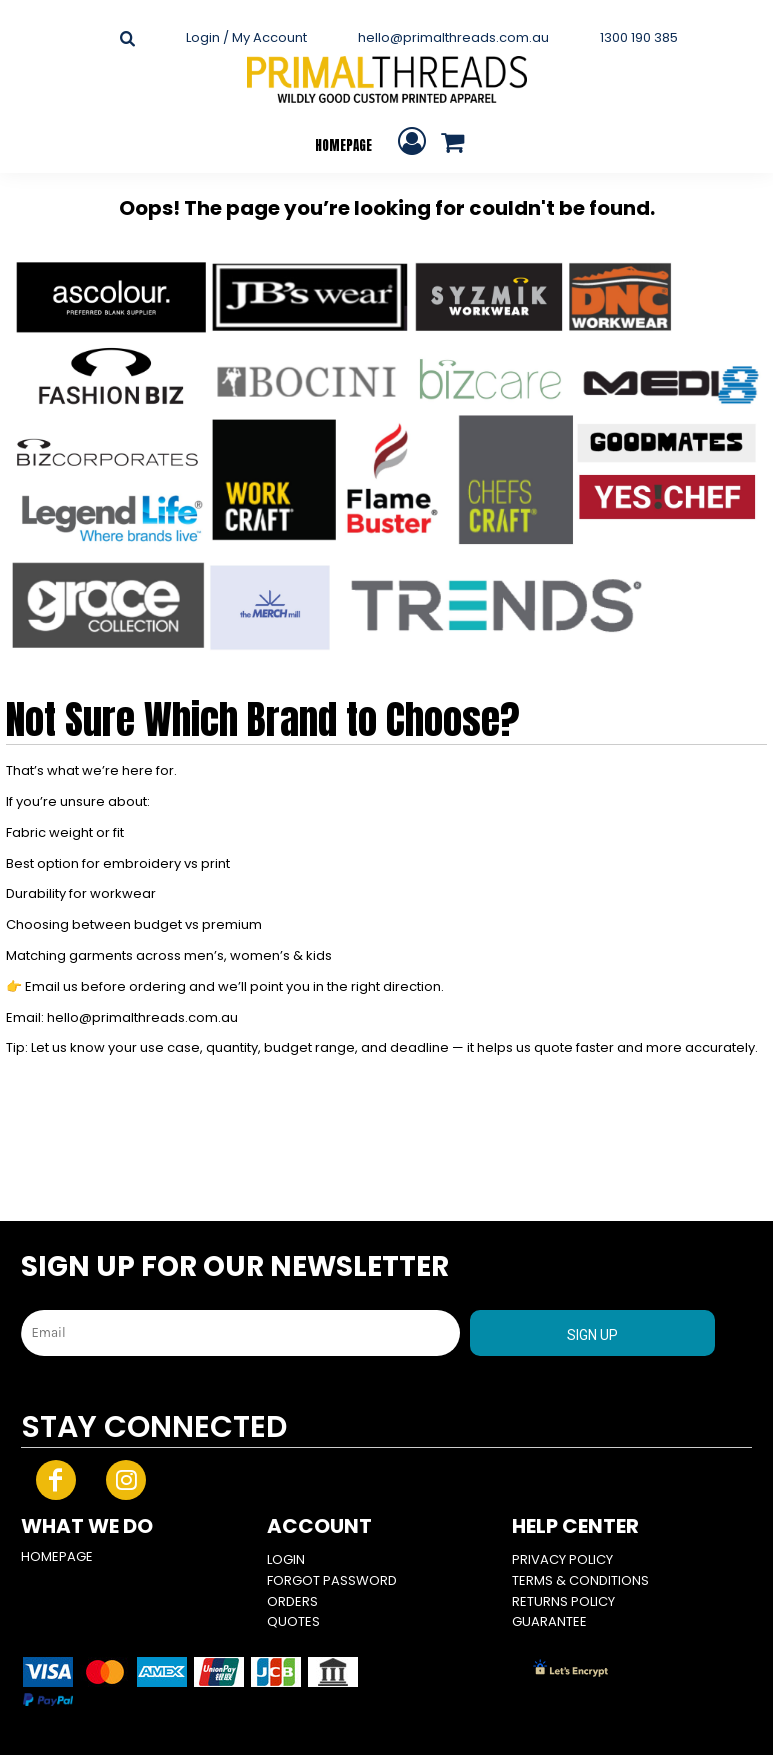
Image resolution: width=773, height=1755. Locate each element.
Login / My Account (246, 37)
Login (286, 1559)
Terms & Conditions (580, 1580)
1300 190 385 (639, 37)
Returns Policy (563, 1601)
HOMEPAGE (57, 1556)
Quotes (293, 1621)
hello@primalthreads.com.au (453, 37)
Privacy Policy (562, 1559)
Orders (292, 1601)
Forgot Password (332, 1580)
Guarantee (549, 1621)
